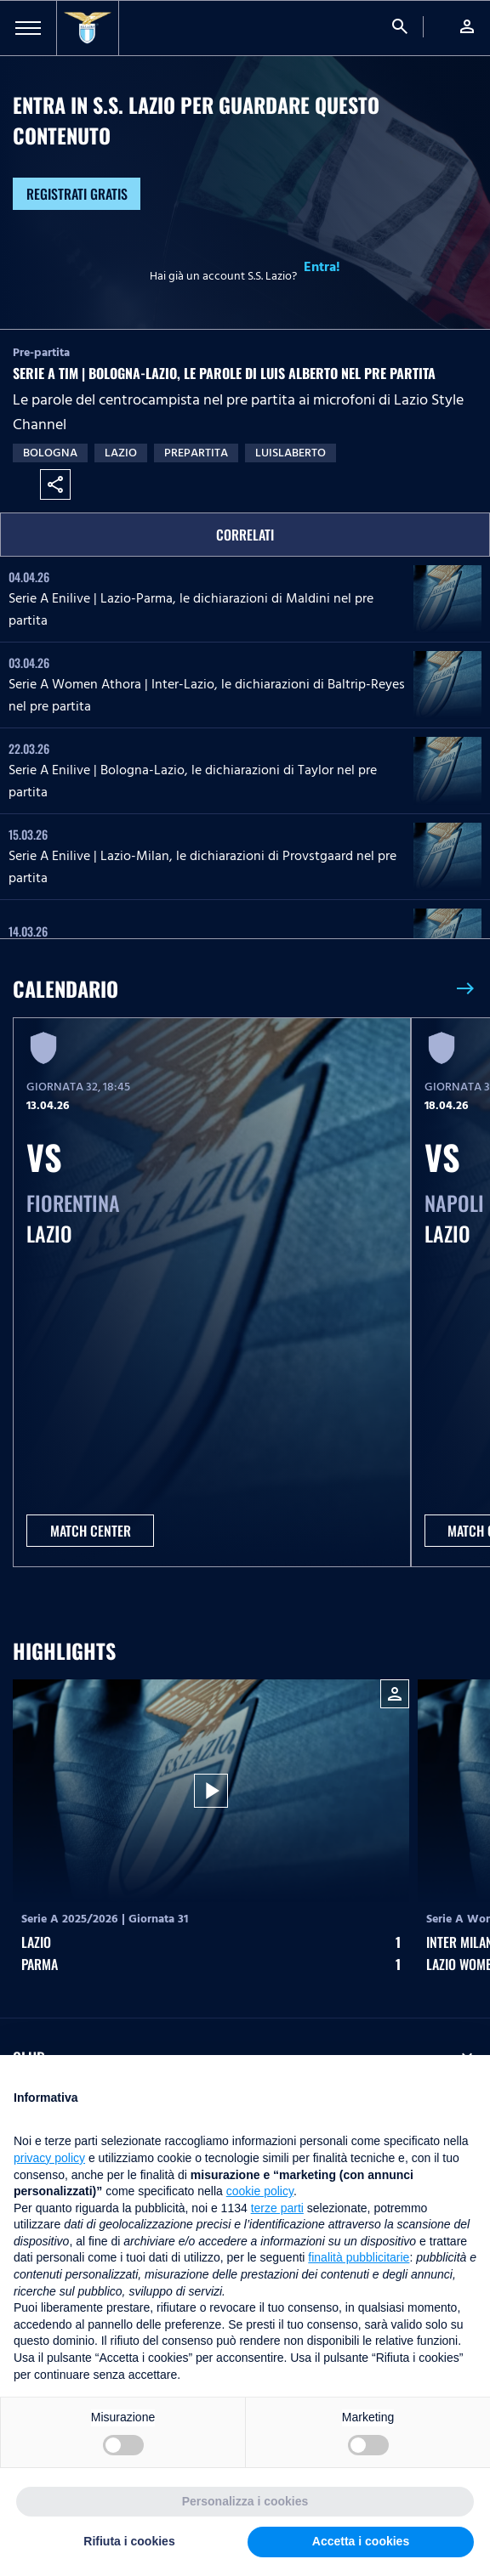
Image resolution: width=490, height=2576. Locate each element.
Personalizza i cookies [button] (245, 2501)
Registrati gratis (77, 194)
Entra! (322, 267)
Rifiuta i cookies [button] (128, 2541)
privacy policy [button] (49, 2158)
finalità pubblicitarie (358, 2257)
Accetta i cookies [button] (360, 2541)
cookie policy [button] (259, 2191)
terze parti (277, 2208)
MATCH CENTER (90, 1530)
